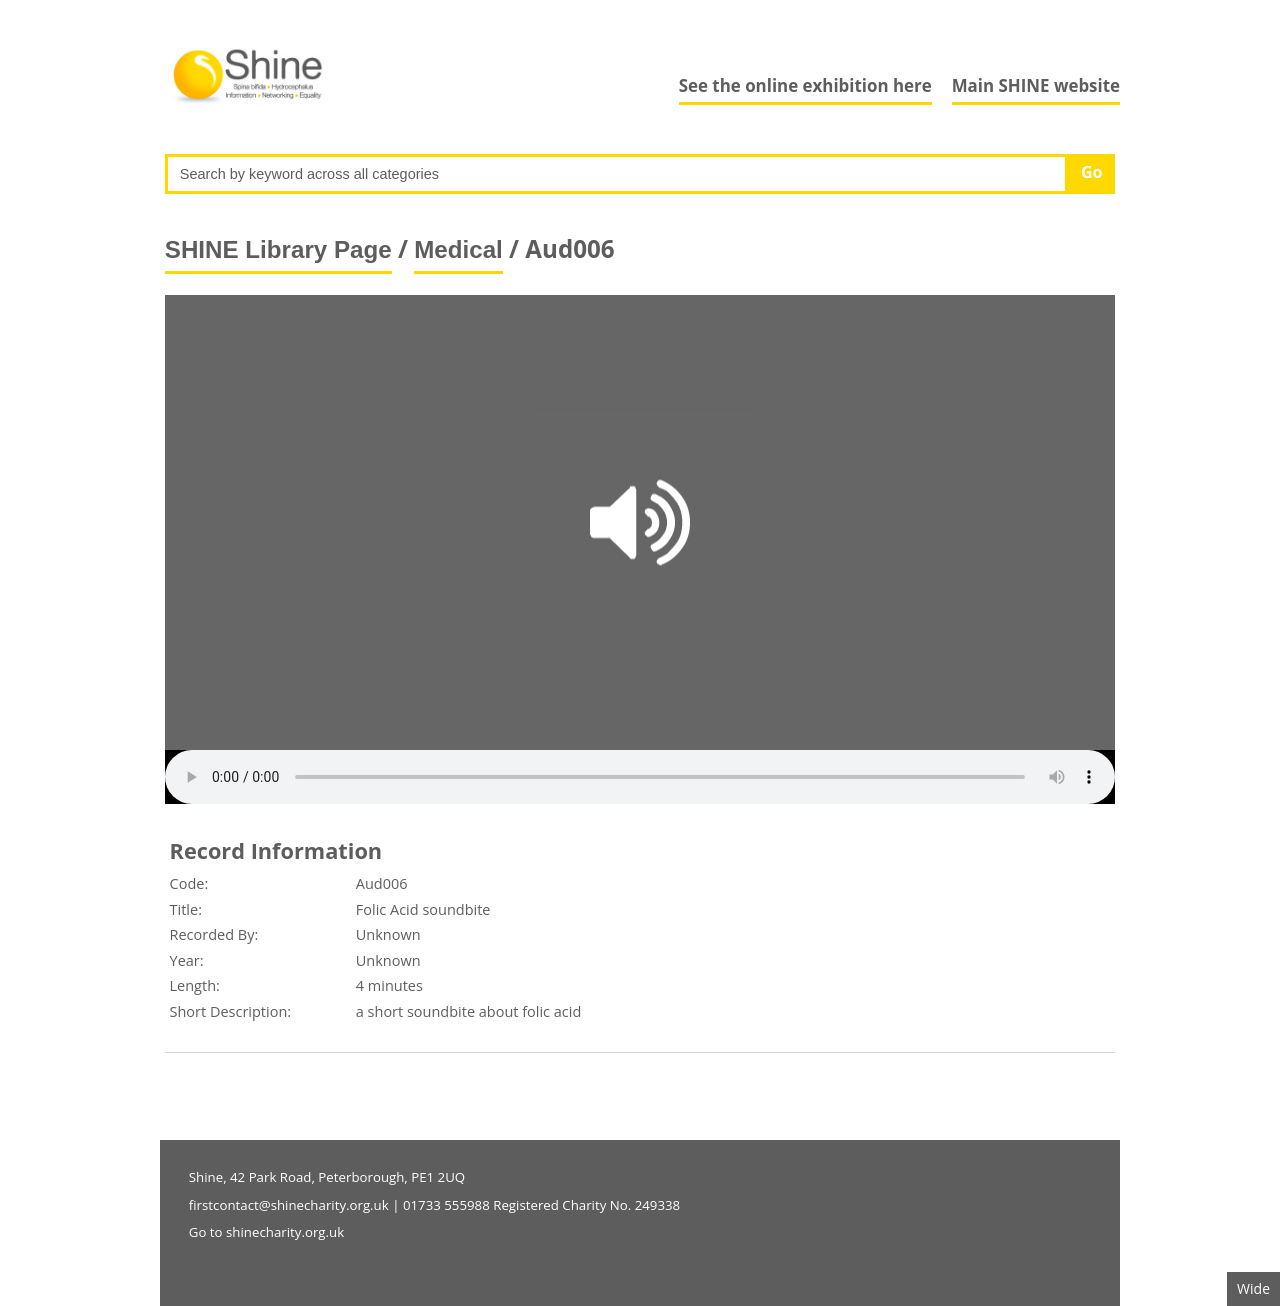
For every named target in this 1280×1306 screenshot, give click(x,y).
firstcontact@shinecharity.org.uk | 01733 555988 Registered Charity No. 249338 (434, 1205)
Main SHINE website (1036, 85)
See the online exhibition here (805, 85)
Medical (458, 249)
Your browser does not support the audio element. (640, 777)
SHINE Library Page (278, 249)
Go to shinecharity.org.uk (266, 1232)
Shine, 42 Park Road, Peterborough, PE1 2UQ (327, 1177)
